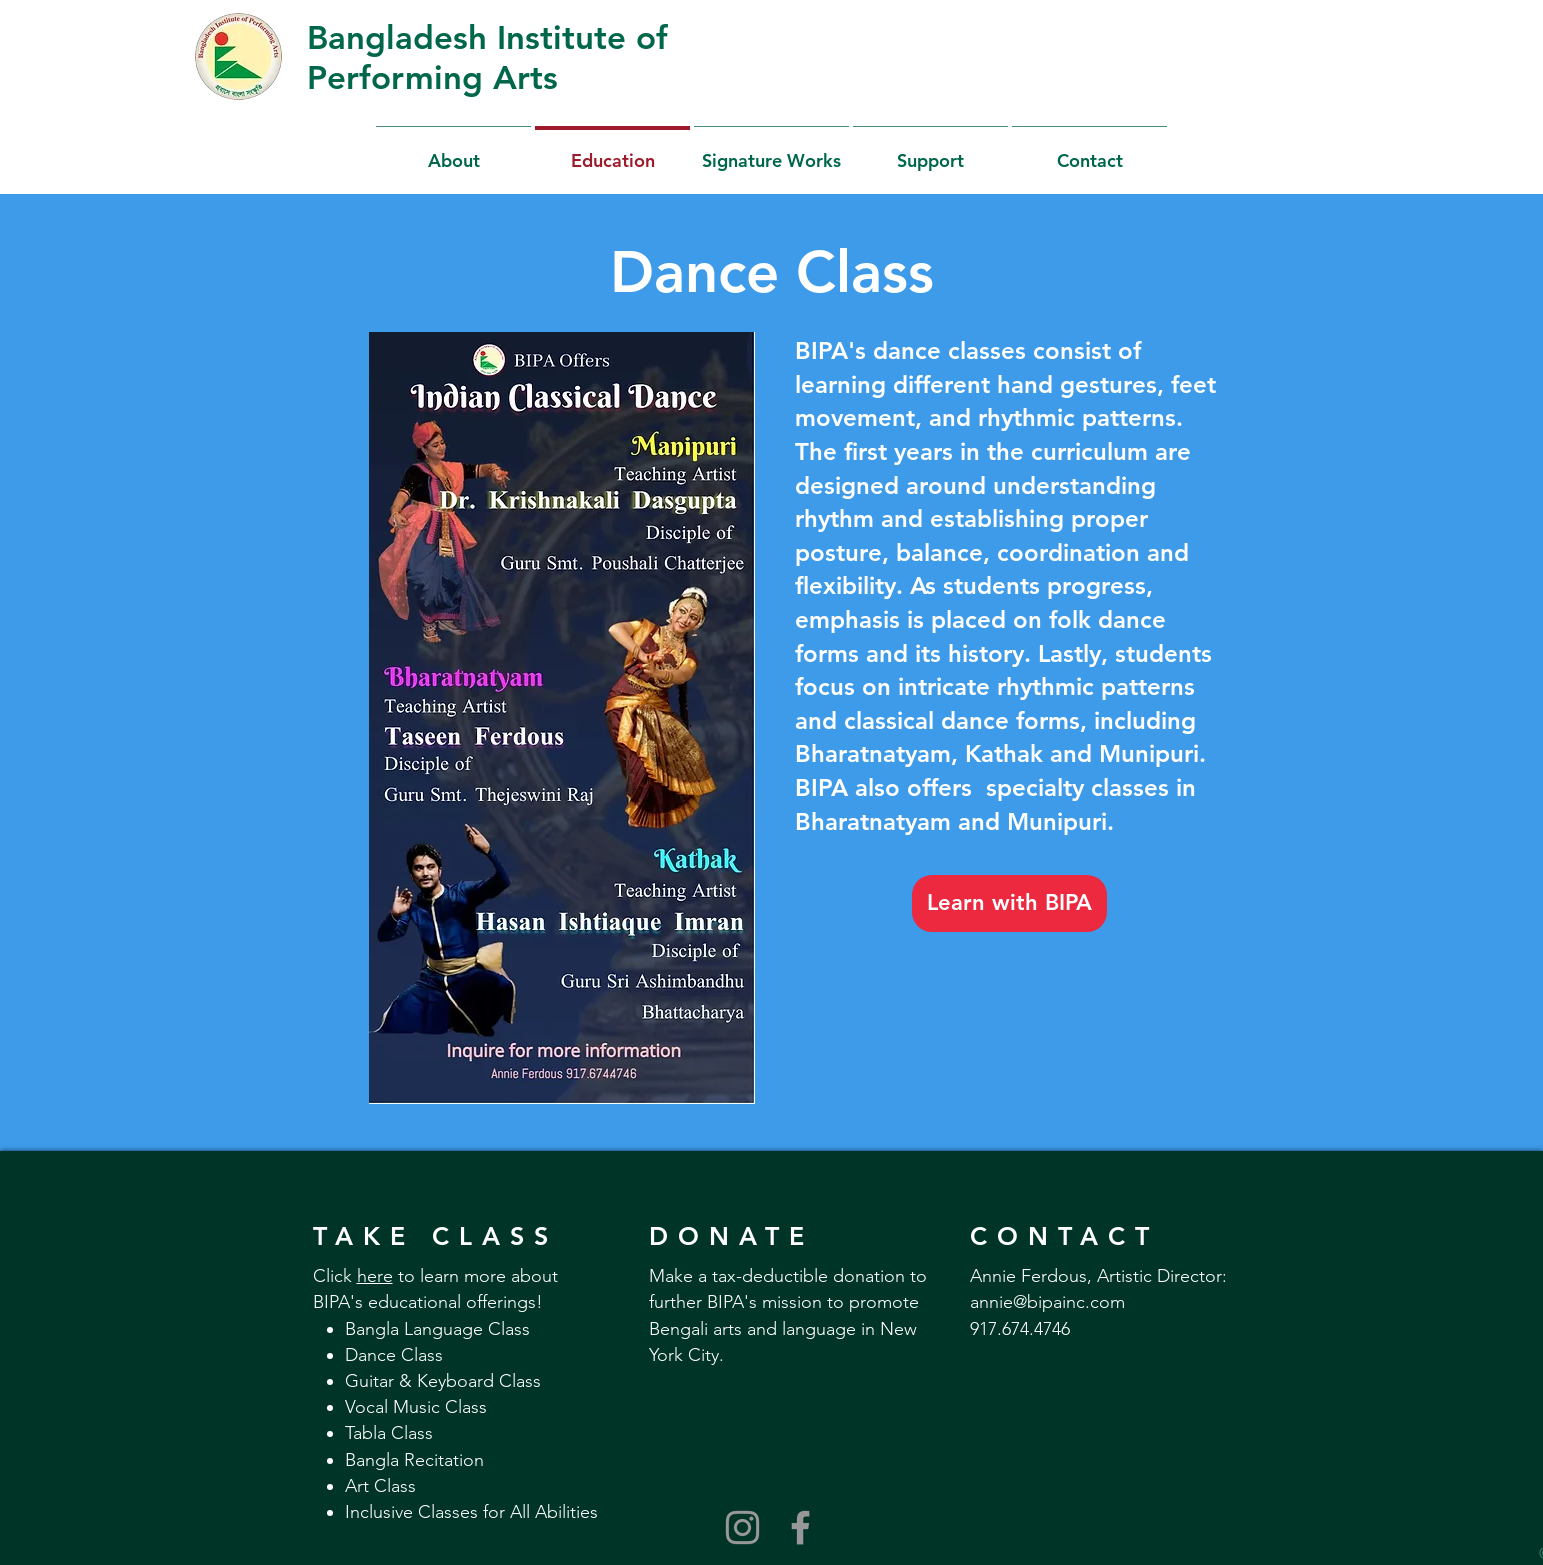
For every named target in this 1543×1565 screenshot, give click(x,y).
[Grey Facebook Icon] (800, 1527)
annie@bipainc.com (1047, 1302)
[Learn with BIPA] (1009, 903)
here (375, 1276)
